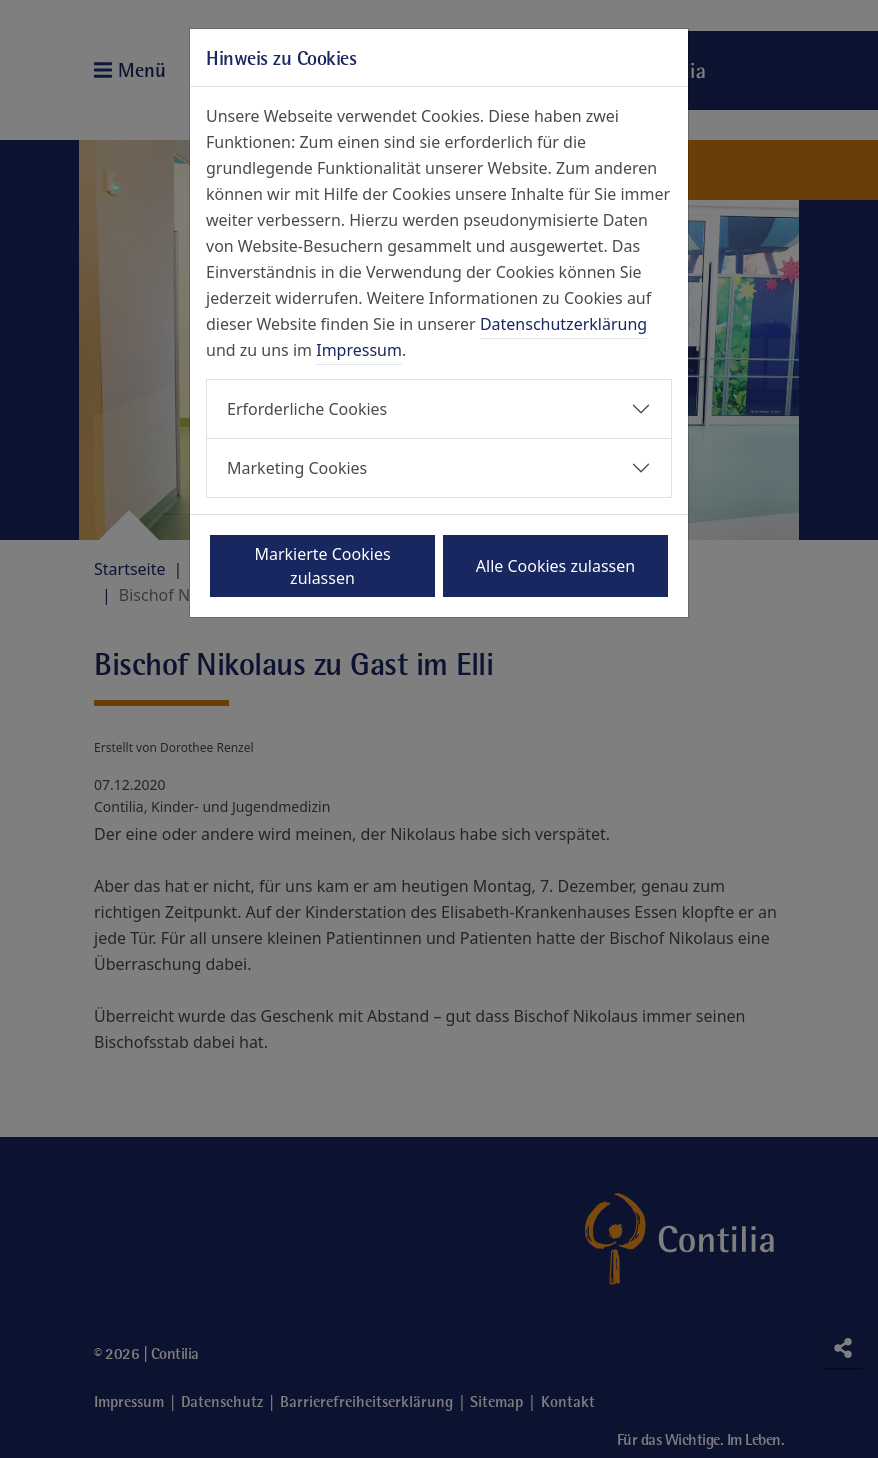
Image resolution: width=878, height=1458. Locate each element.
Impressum (359, 350)
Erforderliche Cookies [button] (307, 409)
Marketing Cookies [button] (297, 468)
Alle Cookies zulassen (555, 566)
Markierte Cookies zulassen (322, 566)
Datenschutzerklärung (563, 324)
